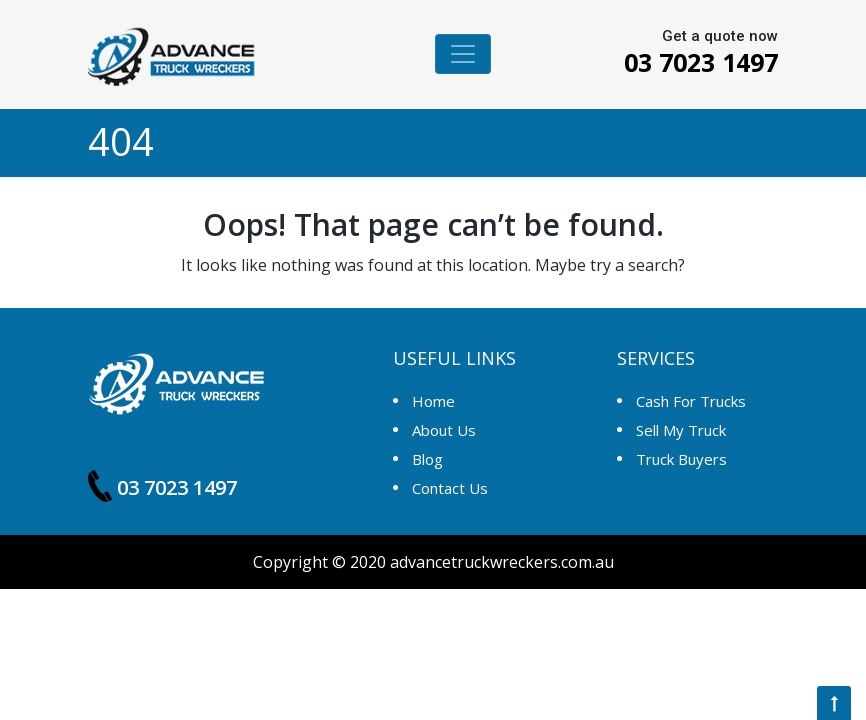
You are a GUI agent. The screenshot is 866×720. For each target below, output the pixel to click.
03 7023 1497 (685, 62)
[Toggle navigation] (463, 54)
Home (433, 401)
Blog (427, 459)
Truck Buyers (681, 459)
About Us (444, 430)
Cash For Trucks (691, 401)
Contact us (450, 488)
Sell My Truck (681, 430)
